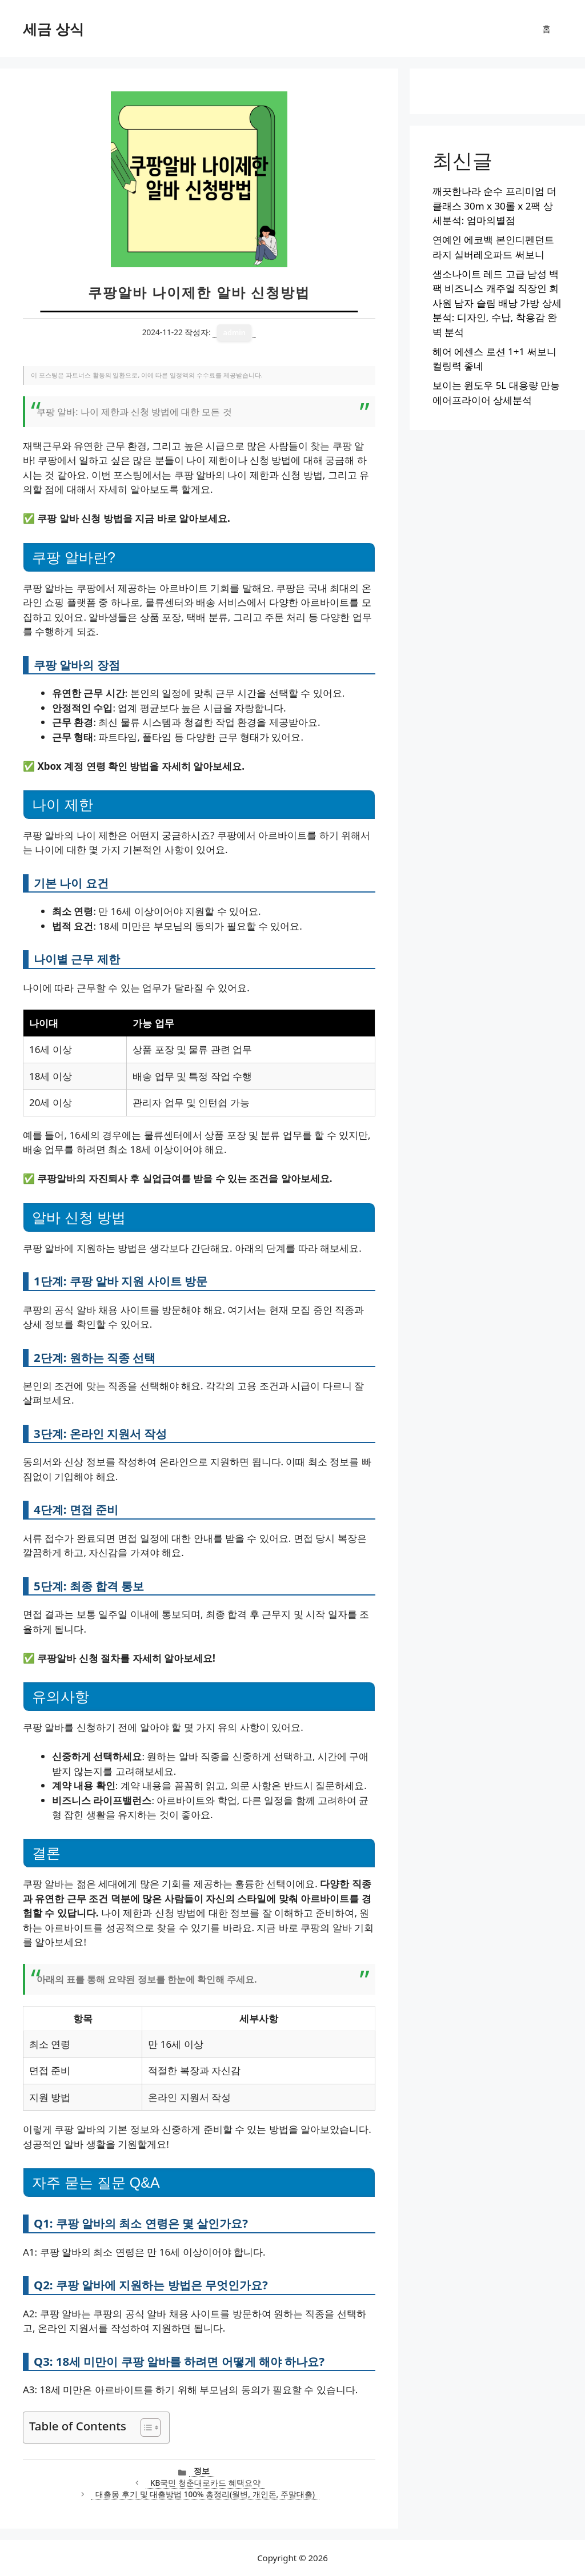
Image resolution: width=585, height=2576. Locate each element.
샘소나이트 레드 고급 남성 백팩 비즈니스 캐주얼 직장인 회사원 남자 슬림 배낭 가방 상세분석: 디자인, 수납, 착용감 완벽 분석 (497, 303)
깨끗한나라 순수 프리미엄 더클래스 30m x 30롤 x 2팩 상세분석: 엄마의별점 (494, 205)
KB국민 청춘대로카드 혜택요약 (205, 2482)
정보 (202, 2470)
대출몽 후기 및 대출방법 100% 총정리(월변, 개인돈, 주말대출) (205, 2494)
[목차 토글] (145, 2427)
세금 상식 (53, 28)
